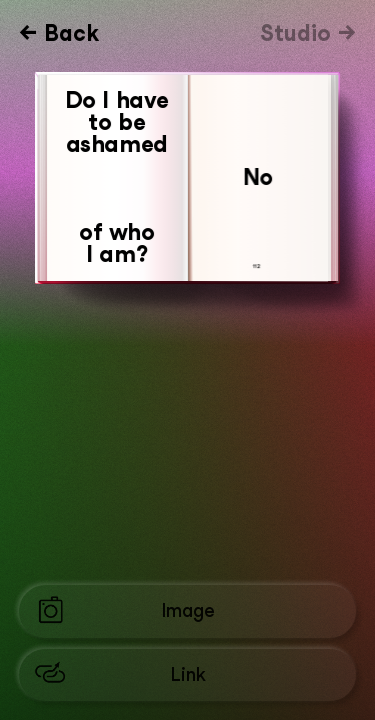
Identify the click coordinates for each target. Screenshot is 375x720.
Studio (299, 33)
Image (188, 610)
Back (71, 33)
